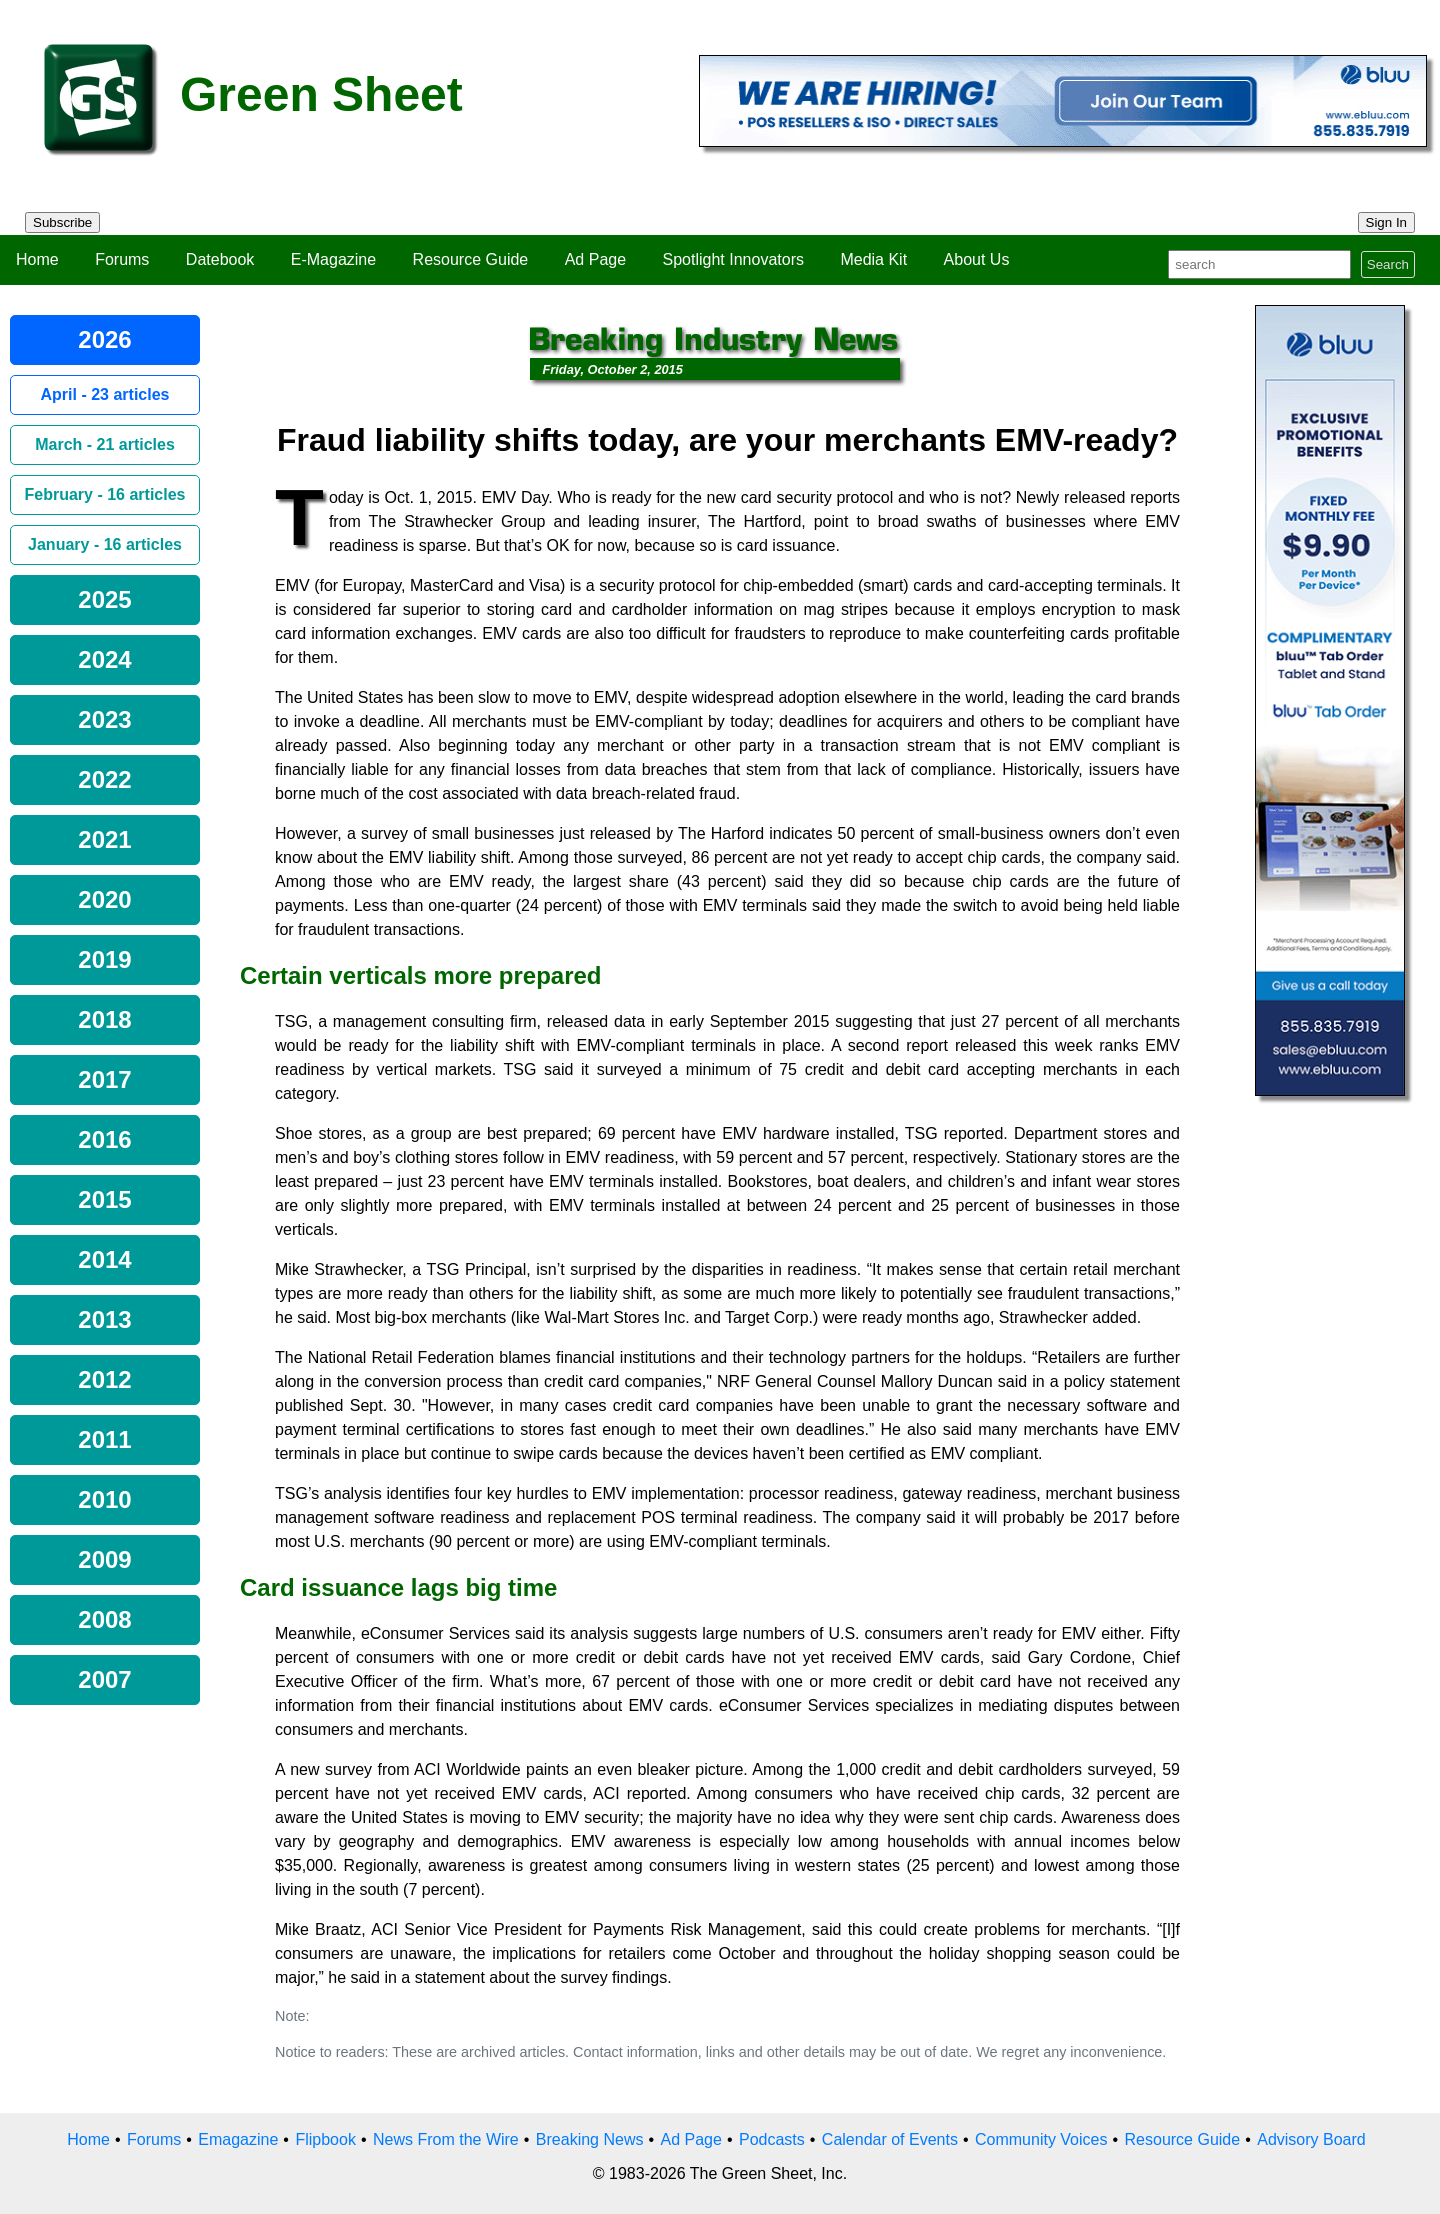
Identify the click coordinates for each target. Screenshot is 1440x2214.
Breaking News (590, 2139)
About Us (977, 259)
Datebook (220, 259)
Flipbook (325, 2139)
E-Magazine (333, 259)
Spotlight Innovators (733, 259)
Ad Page (595, 259)
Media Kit (873, 259)
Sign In (1387, 222)
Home (37, 259)
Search (1388, 264)
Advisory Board (1311, 2139)
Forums (122, 259)
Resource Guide (471, 259)
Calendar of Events (890, 2139)
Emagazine (238, 2139)
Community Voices (1041, 2139)
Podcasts (772, 2139)
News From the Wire (446, 2139)
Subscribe (62, 222)
